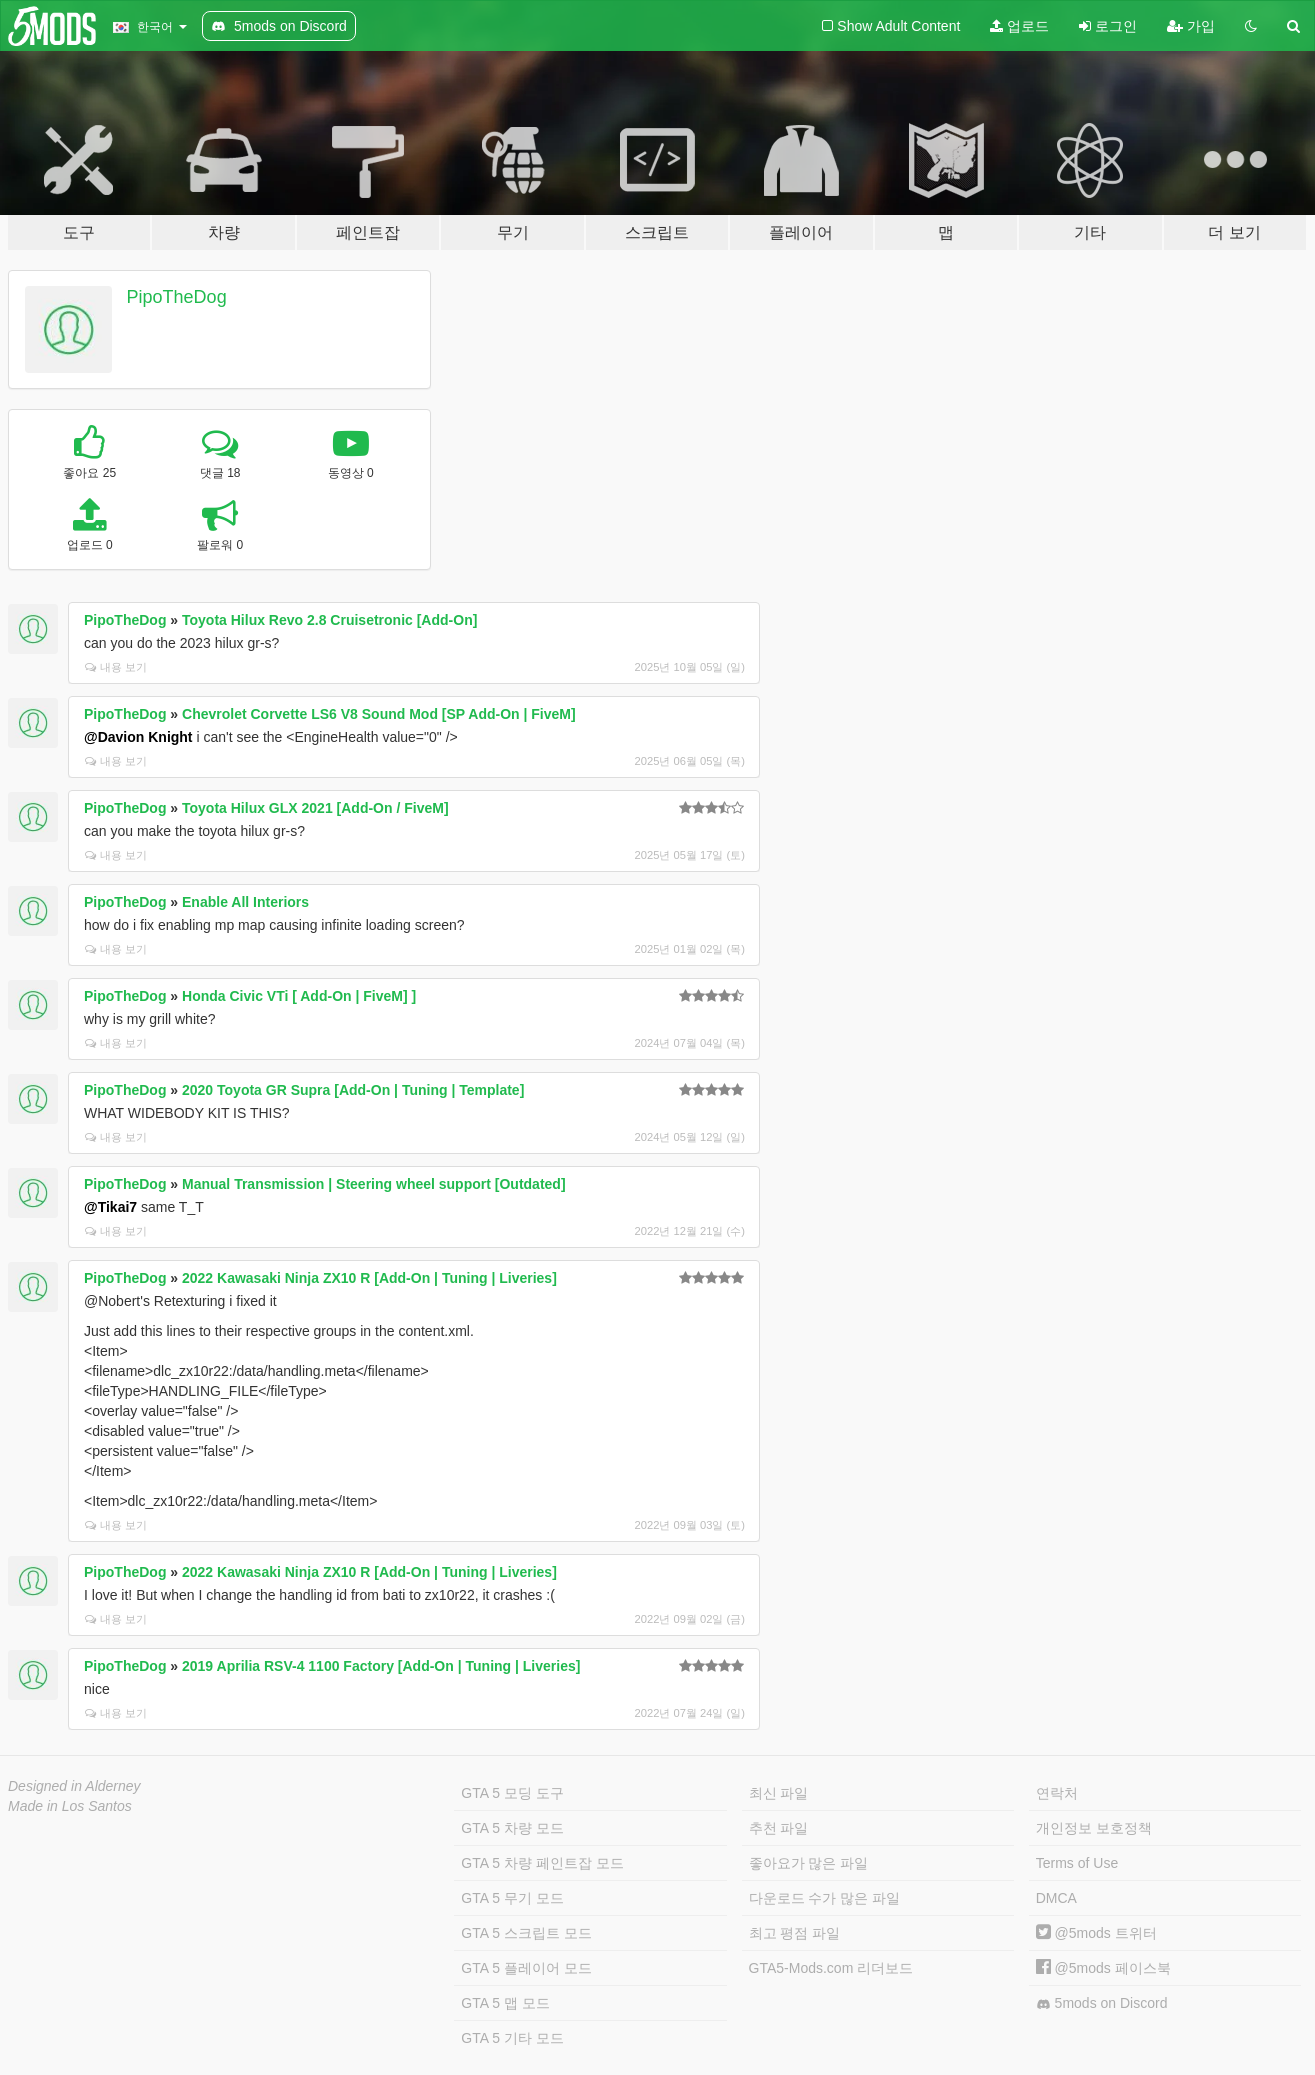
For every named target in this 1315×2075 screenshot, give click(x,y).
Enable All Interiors (245, 902)
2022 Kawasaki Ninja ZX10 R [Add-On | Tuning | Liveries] (369, 1278)
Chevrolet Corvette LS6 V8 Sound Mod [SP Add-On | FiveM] (379, 714)
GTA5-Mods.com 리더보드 (831, 1968)
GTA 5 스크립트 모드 (526, 1933)
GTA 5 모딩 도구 (512, 1793)
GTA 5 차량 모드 (512, 1828)
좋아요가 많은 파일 (809, 1863)
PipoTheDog (177, 297)
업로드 (1019, 26)
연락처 (1057, 1793)
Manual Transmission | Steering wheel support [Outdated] (374, 1184)
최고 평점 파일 (795, 1933)
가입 (1191, 26)
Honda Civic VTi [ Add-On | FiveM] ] (299, 996)
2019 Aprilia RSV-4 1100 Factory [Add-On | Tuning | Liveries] (381, 1666)
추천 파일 (779, 1828)
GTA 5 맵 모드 (505, 2003)
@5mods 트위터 (1096, 1933)
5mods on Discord (1102, 2003)
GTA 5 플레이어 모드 (526, 1968)
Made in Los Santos (70, 1806)
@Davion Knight (138, 737)
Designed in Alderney (74, 1786)
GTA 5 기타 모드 (512, 2038)
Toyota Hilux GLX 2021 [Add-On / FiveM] (315, 808)
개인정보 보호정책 (1094, 1828)
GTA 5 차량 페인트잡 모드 (542, 1863)
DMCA (1056, 1898)
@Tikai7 (110, 1207)
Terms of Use (1077, 1863)
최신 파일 (779, 1793)
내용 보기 (116, 667)
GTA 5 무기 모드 (512, 1898)
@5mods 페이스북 (1103, 1968)
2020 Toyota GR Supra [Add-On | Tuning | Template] (353, 1090)
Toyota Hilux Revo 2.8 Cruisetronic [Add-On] (329, 620)
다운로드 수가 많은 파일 (825, 1898)
